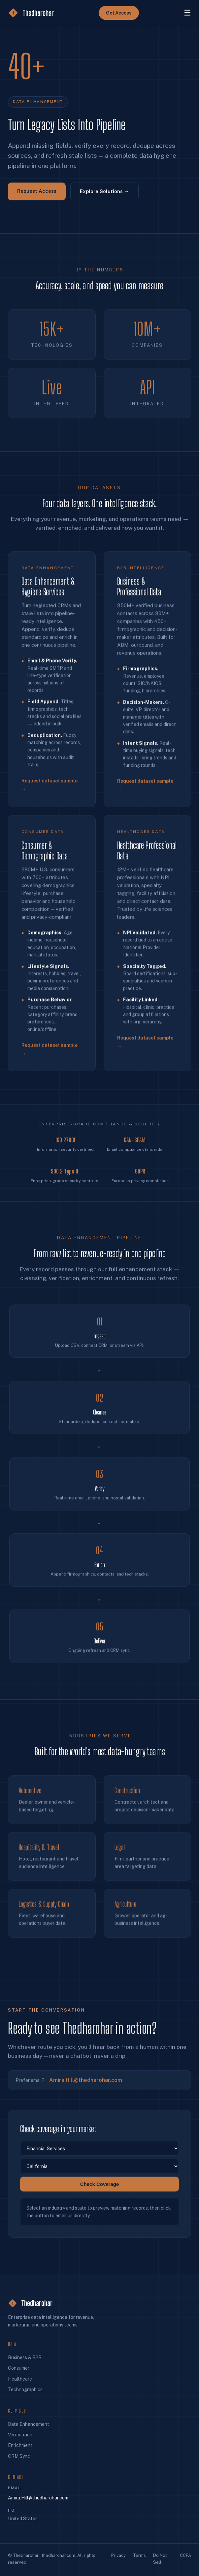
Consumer (18, 2368)
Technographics (25, 2389)
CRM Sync (19, 2456)
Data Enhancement (28, 2424)
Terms (139, 2555)
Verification (20, 2434)
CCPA (185, 2555)
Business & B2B (25, 2357)
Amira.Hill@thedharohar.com (38, 2497)
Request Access (36, 191)
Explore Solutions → (104, 191)
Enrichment (20, 2445)
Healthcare (20, 2379)
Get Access (119, 13)
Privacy (118, 2555)
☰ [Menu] (187, 12)
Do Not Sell (160, 2559)
